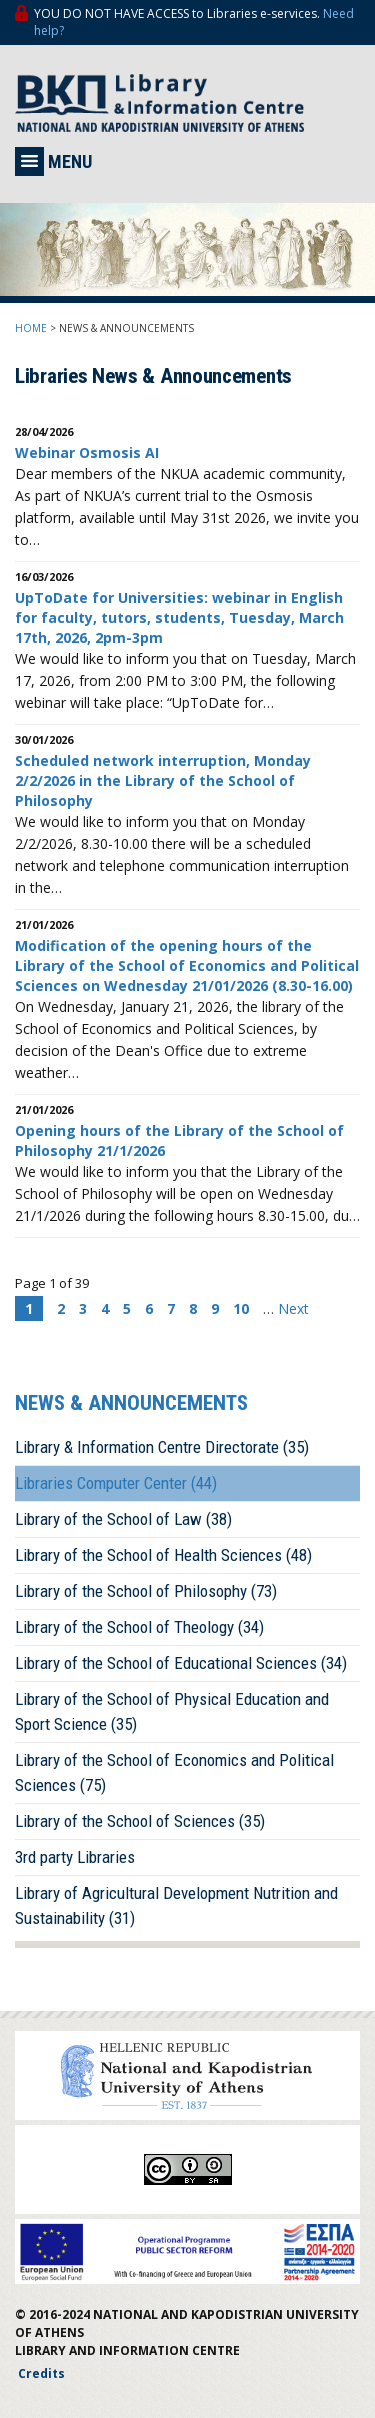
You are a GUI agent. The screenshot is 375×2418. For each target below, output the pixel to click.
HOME (31, 328)
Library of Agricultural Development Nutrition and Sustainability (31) (176, 1905)
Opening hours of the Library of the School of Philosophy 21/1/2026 (179, 1140)
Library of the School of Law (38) (123, 1519)
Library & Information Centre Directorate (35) (162, 1447)
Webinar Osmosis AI (87, 452)
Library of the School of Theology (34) (139, 1627)
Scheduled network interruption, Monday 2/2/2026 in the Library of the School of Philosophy (163, 780)
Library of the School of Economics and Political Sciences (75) (174, 1772)
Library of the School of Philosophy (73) (146, 1591)
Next (293, 1308)
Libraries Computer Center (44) (116, 1483)
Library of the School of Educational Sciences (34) (181, 1663)
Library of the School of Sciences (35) (140, 1821)
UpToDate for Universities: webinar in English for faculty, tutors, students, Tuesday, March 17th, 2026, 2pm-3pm (179, 617)
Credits (41, 2373)
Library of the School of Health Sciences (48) (163, 1555)
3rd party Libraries (75, 1857)
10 (241, 1308)
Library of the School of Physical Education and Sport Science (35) (172, 1711)
